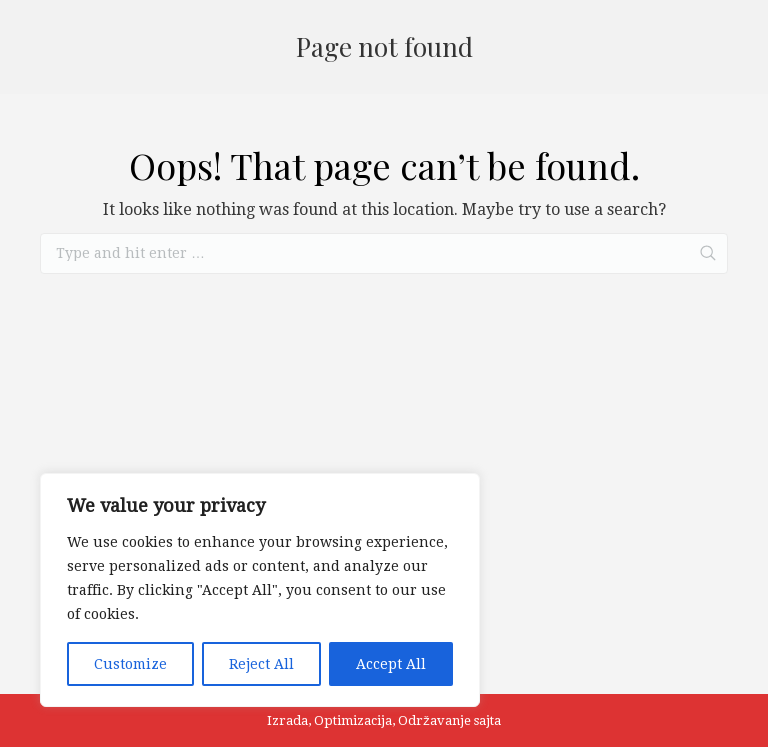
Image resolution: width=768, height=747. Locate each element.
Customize (130, 664)
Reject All (261, 664)
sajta (487, 720)
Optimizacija (353, 720)
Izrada (287, 720)
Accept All (391, 664)
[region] (260, 590)
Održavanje (434, 720)
